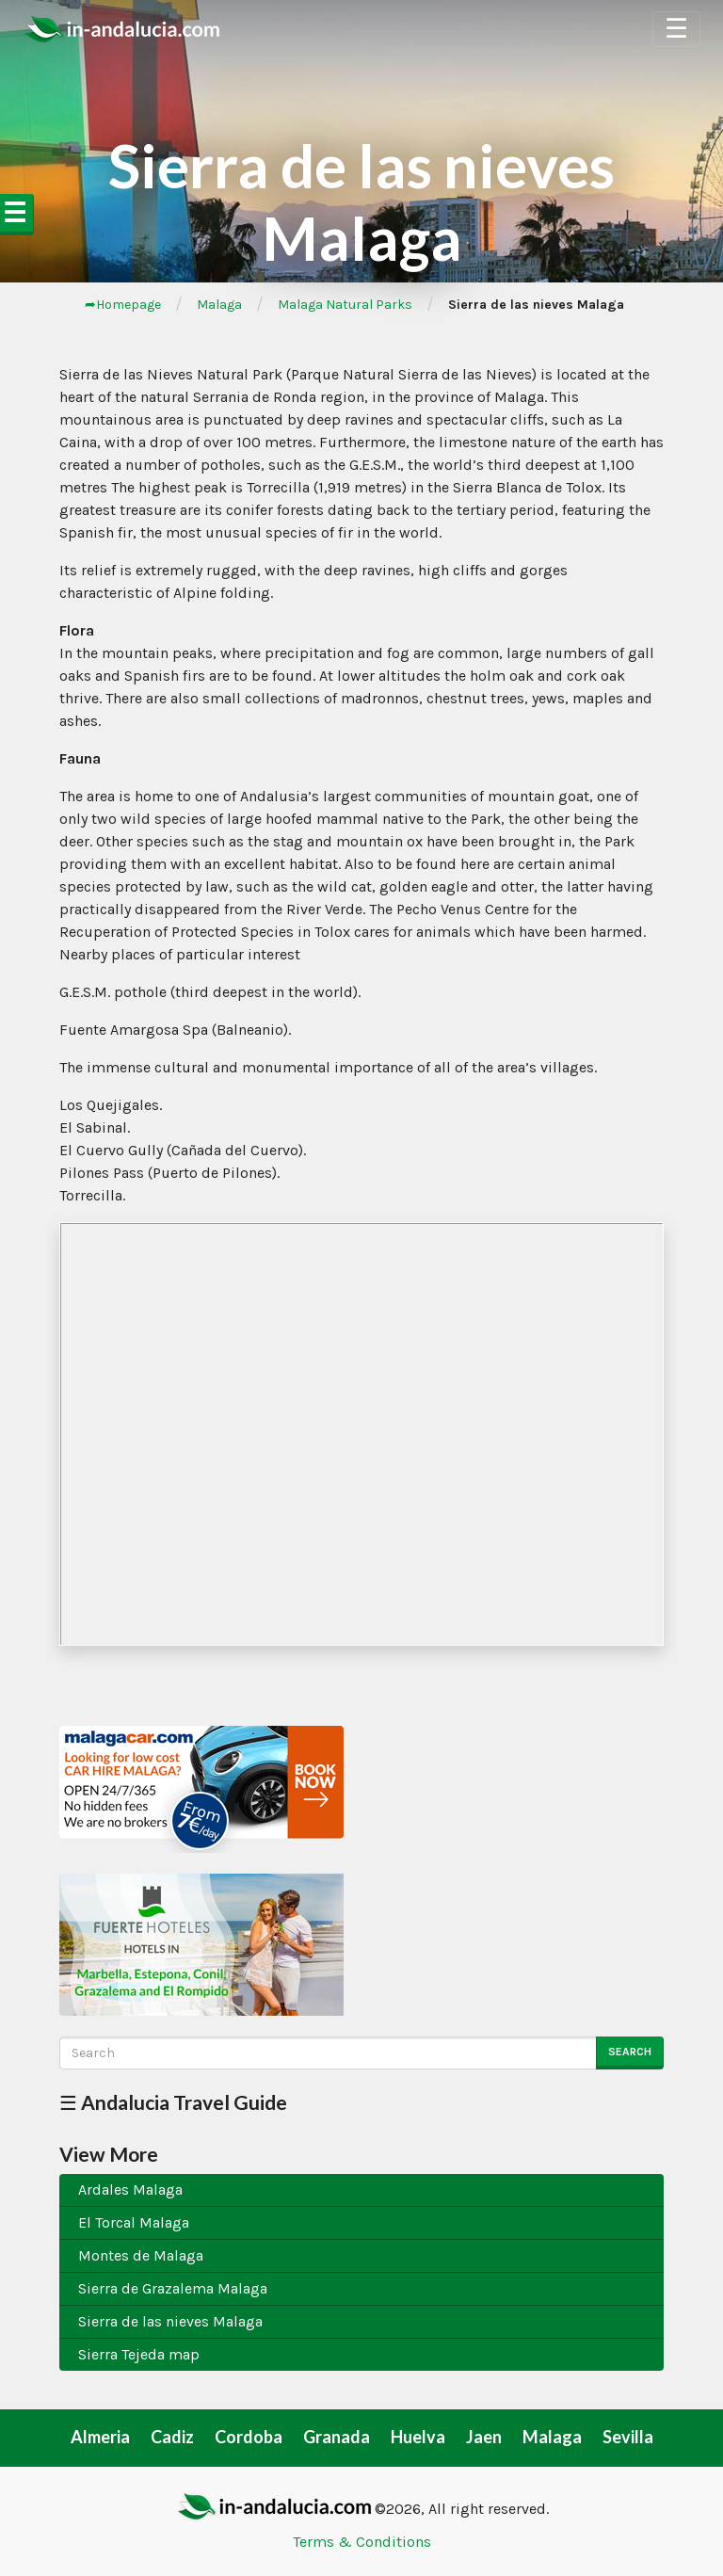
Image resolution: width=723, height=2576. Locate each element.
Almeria (100, 2436)
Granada (336, 2436)
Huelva (418, 2436)
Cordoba (248, 2436)
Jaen (484, 2436)
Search (629, 2051)
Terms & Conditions (362, 2542)
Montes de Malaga (140, 2255)
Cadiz (172, 2436)
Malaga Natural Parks (345, 305)
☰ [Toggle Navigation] (676, 28)
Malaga (219, 305)
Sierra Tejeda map (139, 2354)
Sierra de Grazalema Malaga (172, 2288)
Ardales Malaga (130, 2189)
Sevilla (627, 2436)
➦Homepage (123, 305)
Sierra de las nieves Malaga (170, 2321)
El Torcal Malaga (133, 2222)
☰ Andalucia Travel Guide (173, 2102)
